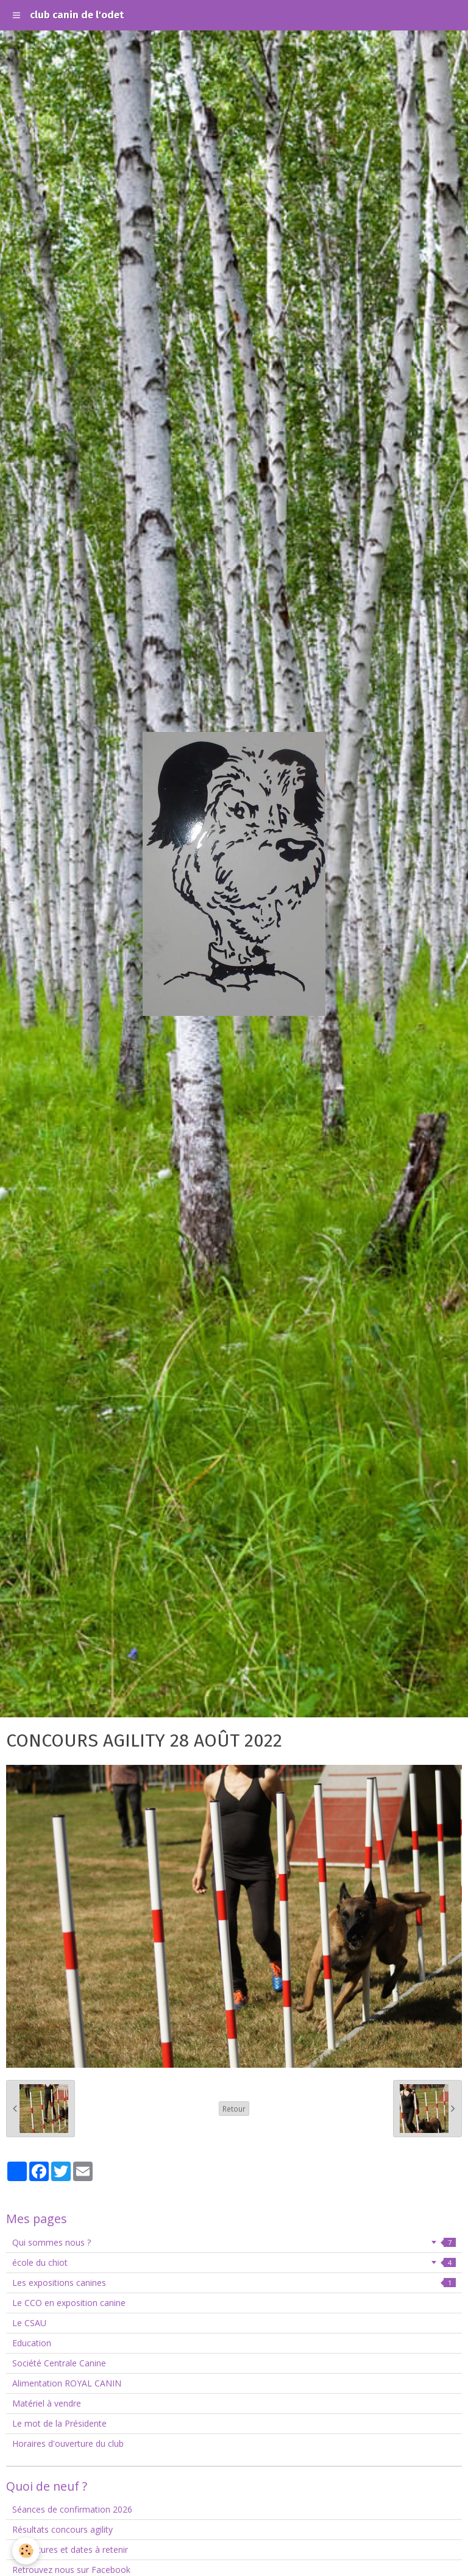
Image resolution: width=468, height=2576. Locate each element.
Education (31, 2343)
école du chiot (234, 2262)
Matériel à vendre (46, 2403)
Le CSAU (29, 2323)
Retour (234, 2108)
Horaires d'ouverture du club (68, 2443)
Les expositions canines (234, 2282)
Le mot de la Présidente (59, 2423)
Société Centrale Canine (59, 2363)
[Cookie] (26, 2550)
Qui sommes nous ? (234, 2242)
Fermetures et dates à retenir (70, 2549)
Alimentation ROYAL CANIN (66, 2383)
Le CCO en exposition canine (69, 2302)
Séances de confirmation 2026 (72, 2509)
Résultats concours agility (62, 2529)
